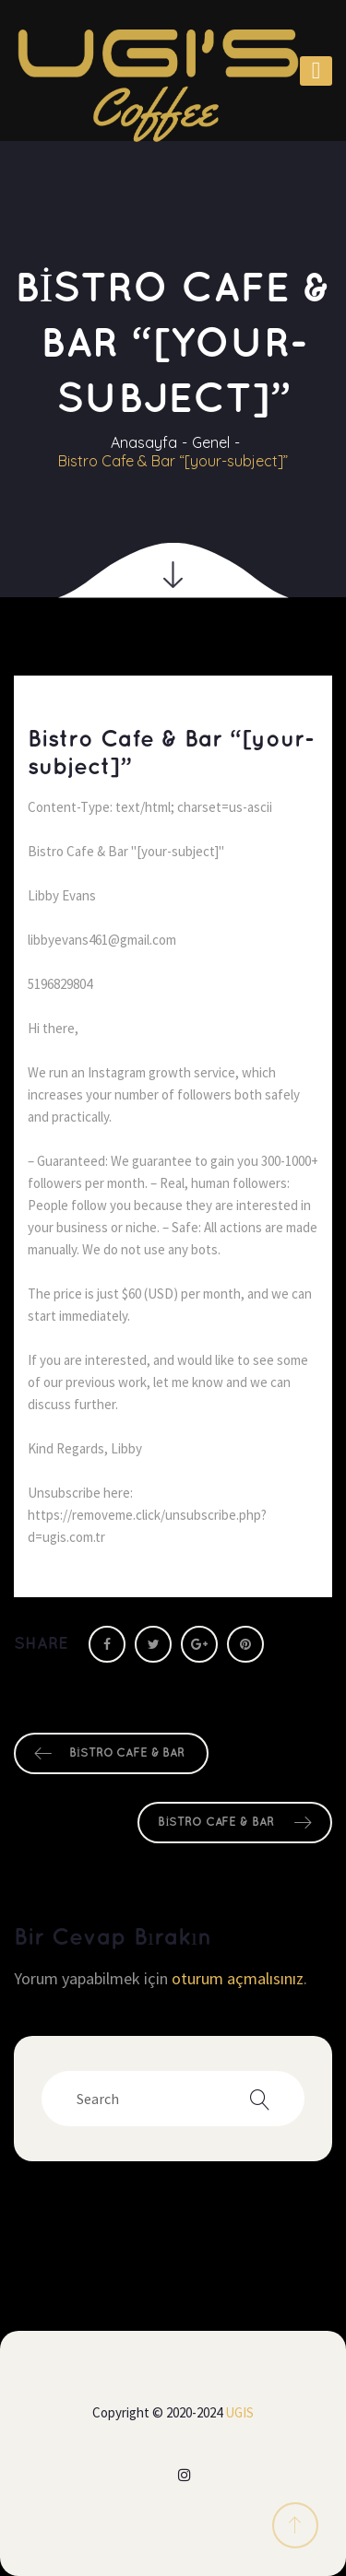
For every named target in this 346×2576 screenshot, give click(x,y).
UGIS (239, 2412)
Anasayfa (144, 442)
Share (41, 1644)
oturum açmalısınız (238, 1978)
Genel (211, 442)
